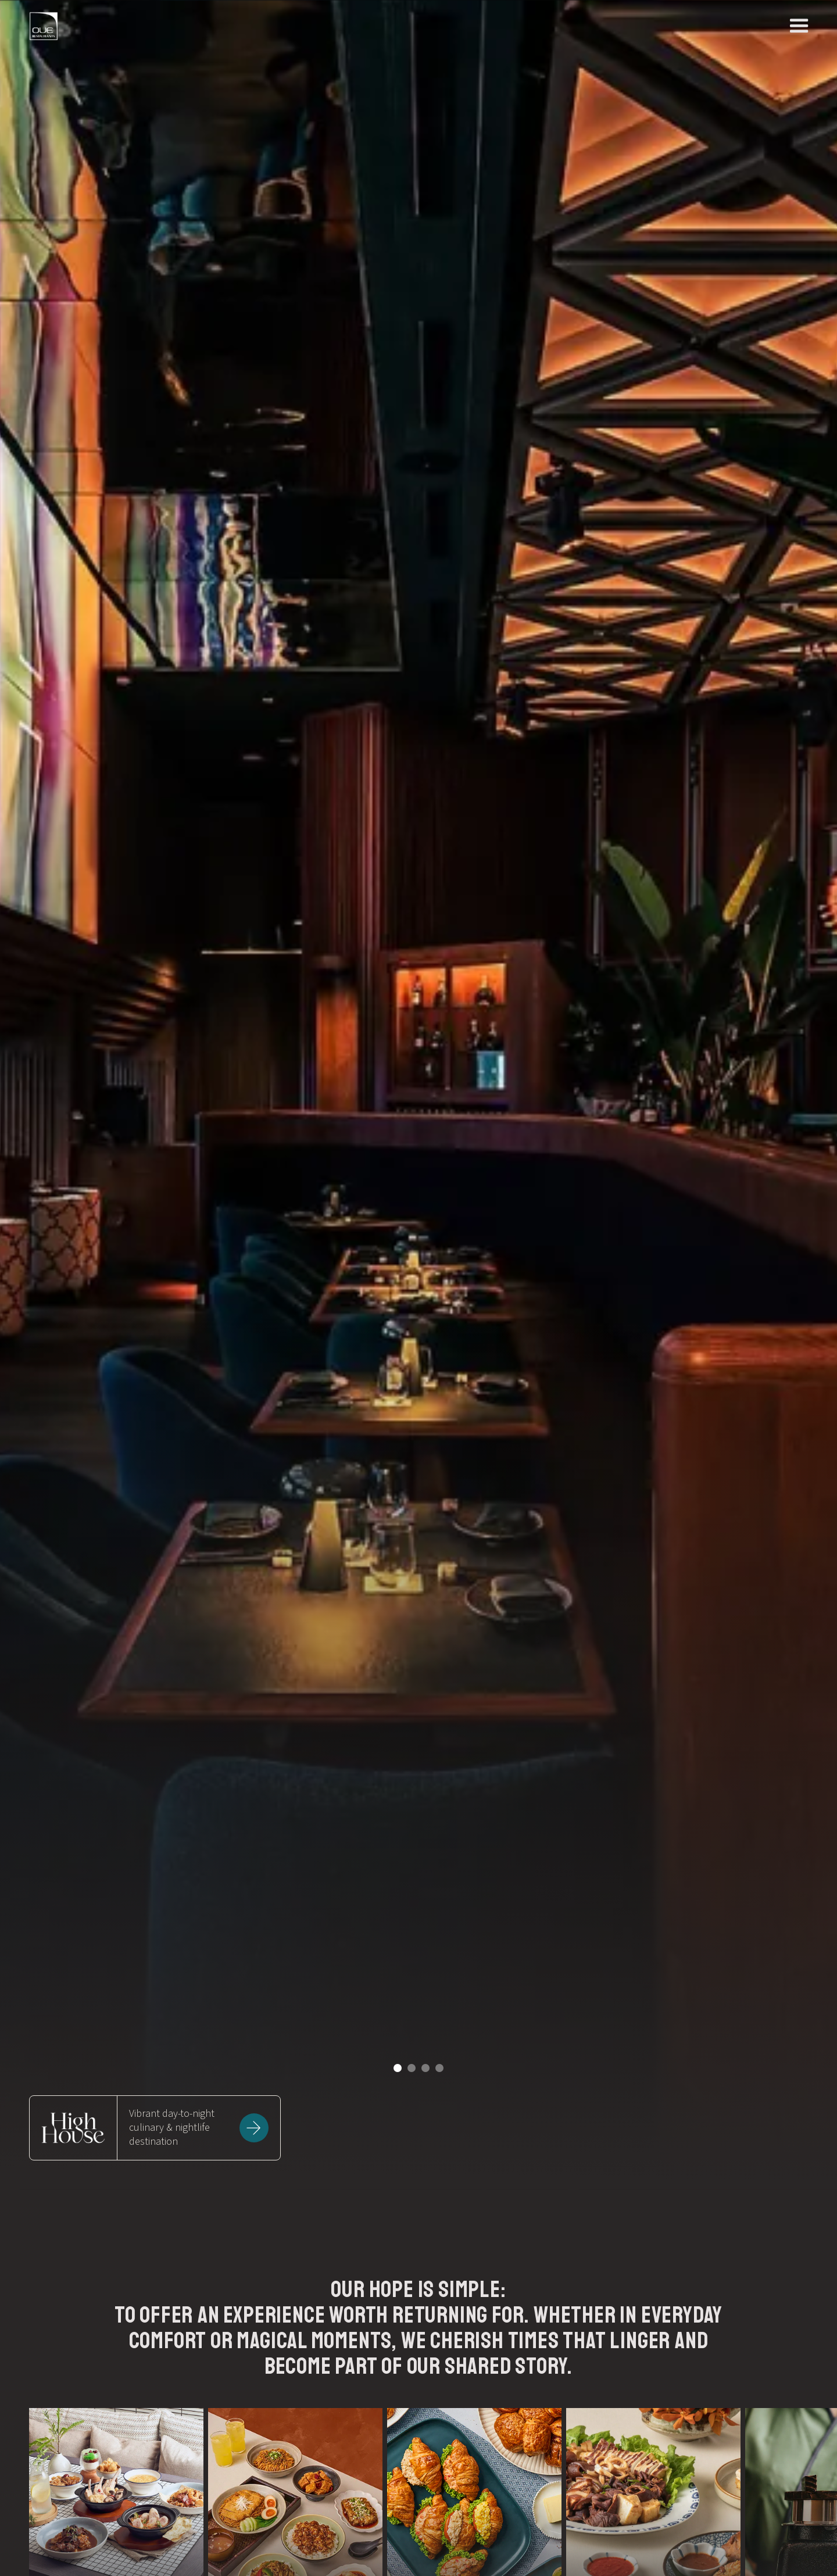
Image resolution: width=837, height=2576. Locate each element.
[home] (43, 26)
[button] (398, 2068)
